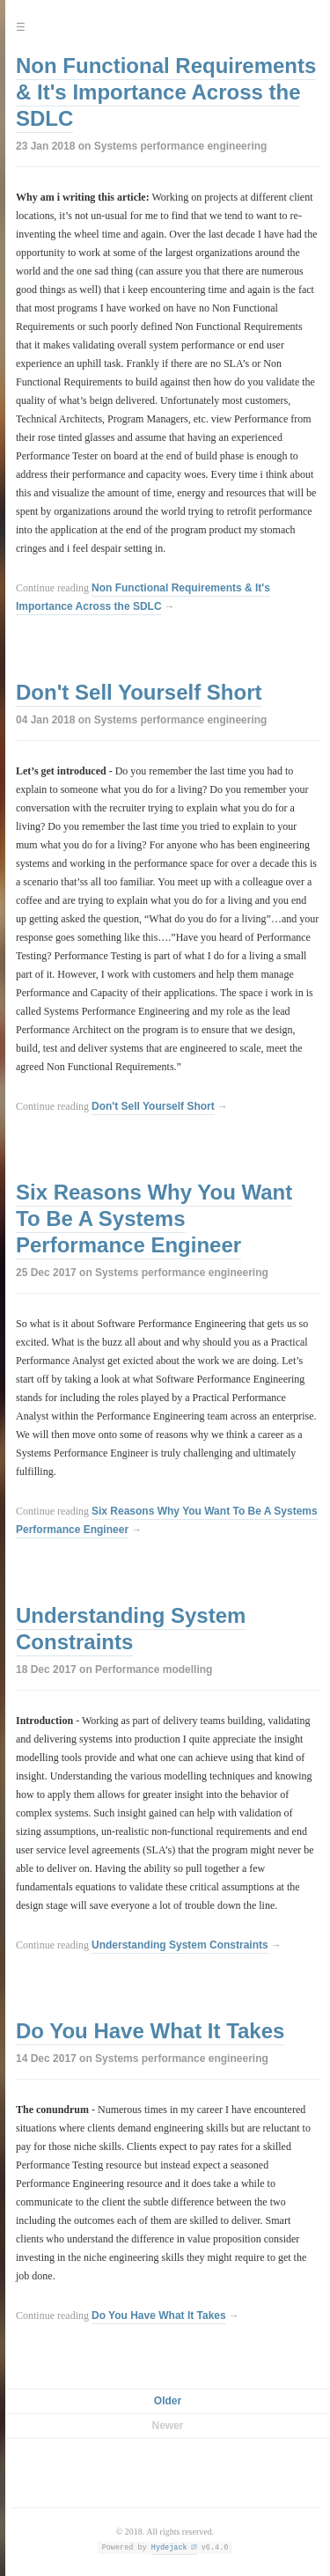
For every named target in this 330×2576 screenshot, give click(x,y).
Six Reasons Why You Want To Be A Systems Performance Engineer (154, 1218)
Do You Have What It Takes (150, 2031)
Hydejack (169, 2547)
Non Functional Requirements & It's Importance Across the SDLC (166, 92)
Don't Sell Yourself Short (139, 692)
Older (167, 2401)
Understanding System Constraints (131, 1629)
